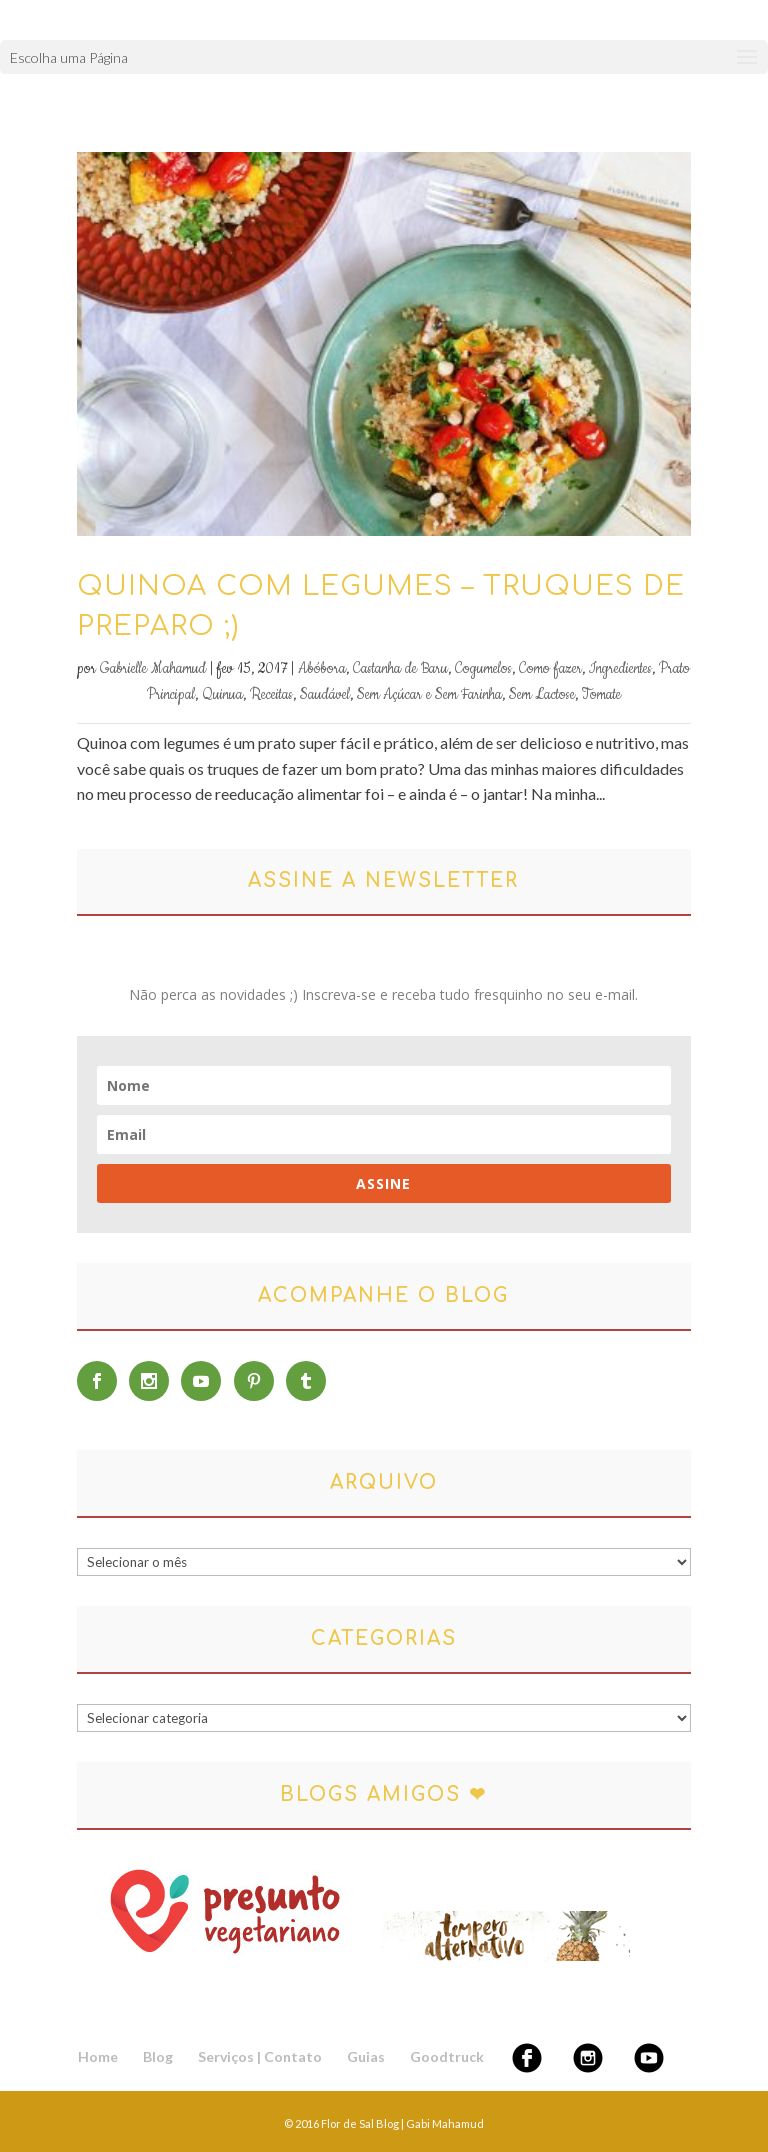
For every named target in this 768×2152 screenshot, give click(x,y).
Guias (366, 2056)
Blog (158, 2056)
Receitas (271, 695)
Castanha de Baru (400, 669)
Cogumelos (483, 669)
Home (98, 2056)
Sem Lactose (542, 695)
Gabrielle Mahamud (153, 669)
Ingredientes (620, 669)
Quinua (222, 695)
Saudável (325, 695)
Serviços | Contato (260, 2056)
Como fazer (550, 669)
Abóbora (322, 669)
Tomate (601, 695)
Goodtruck (447, 2056)
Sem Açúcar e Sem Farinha (429, 695)
